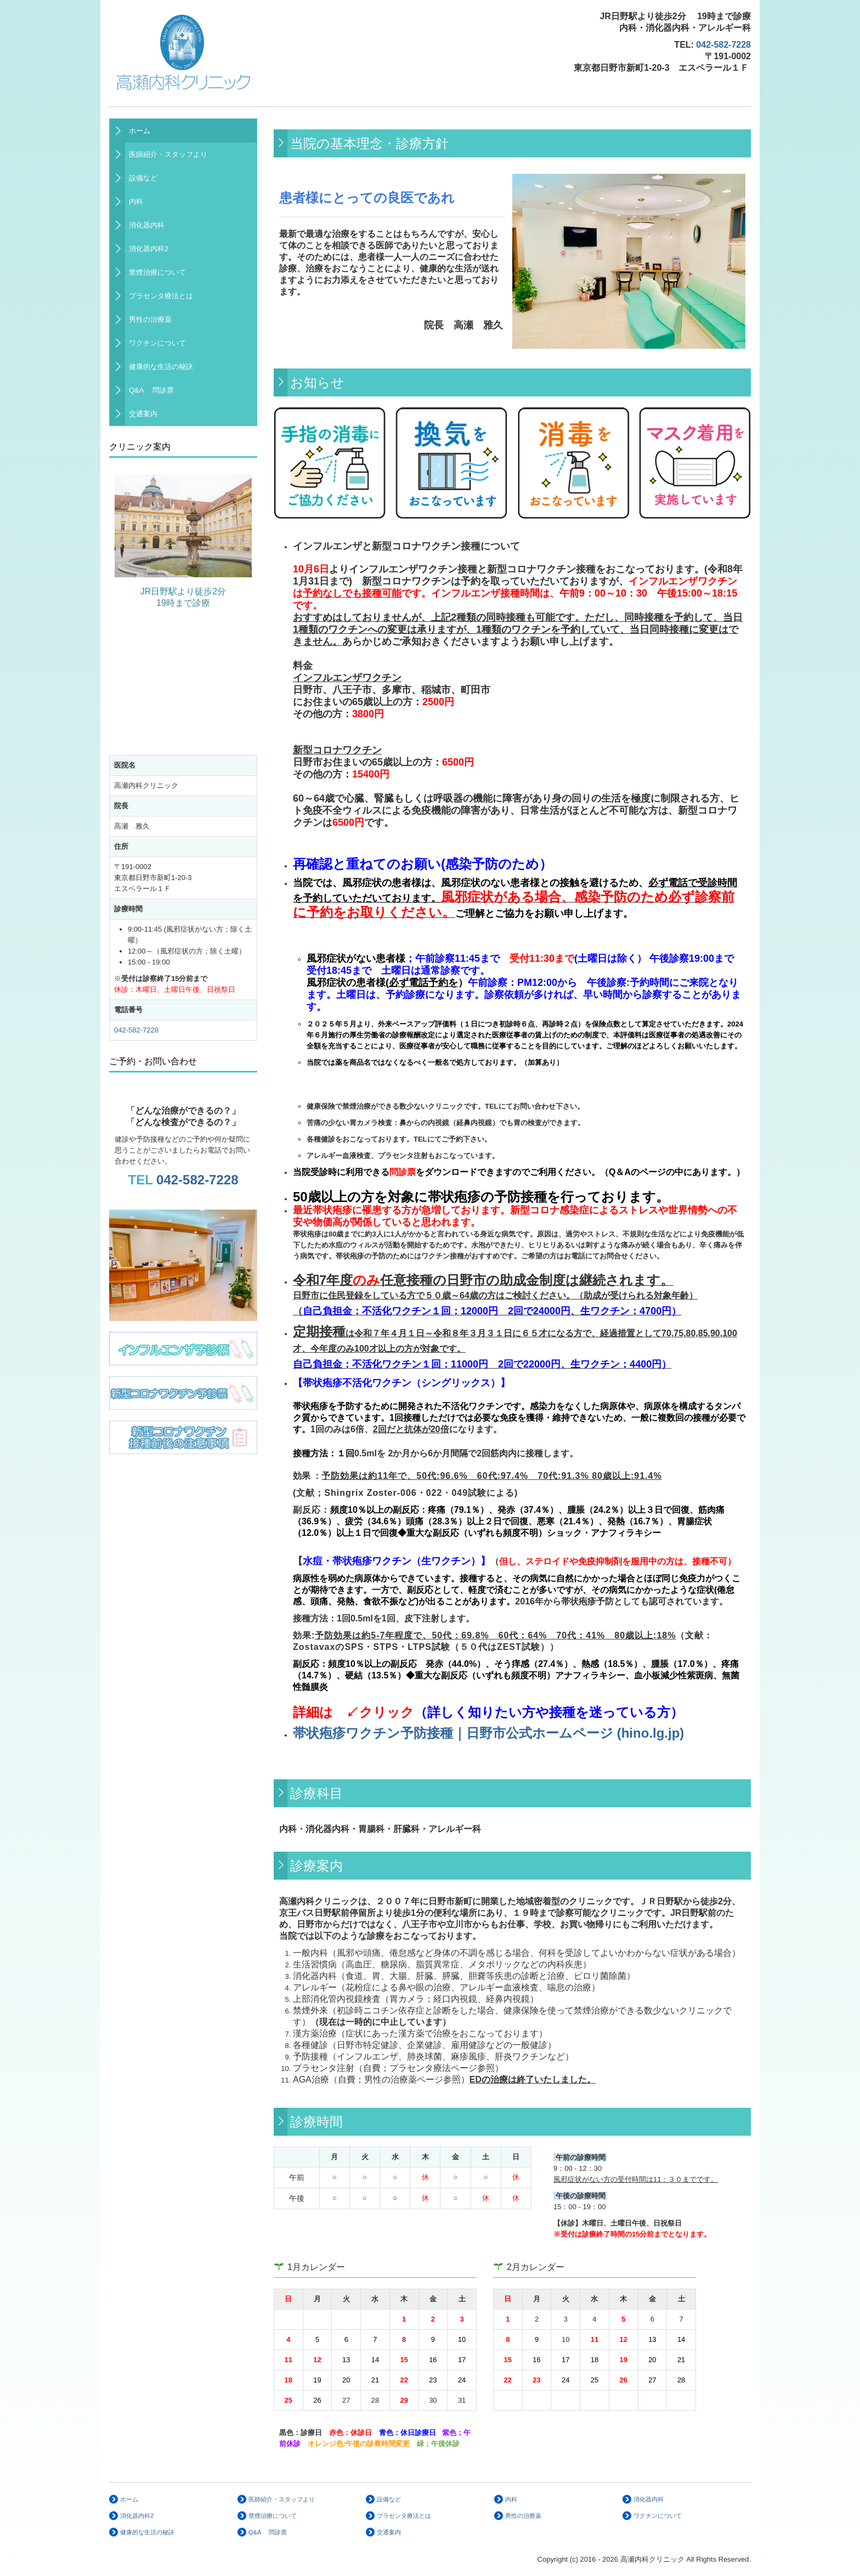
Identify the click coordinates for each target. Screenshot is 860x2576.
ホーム (139, 131)
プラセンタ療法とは (161, 296)
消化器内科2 (148, 249)
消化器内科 (147, 225)
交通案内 (143, 414)
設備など (143, 178)
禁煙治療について (157, 272)
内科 (136, 201)
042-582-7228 (723, 44)
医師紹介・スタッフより (168, 154)
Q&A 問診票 (151, 390)
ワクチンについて (157, 343)
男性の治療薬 (150, 319)
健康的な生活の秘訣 (161, 366)
